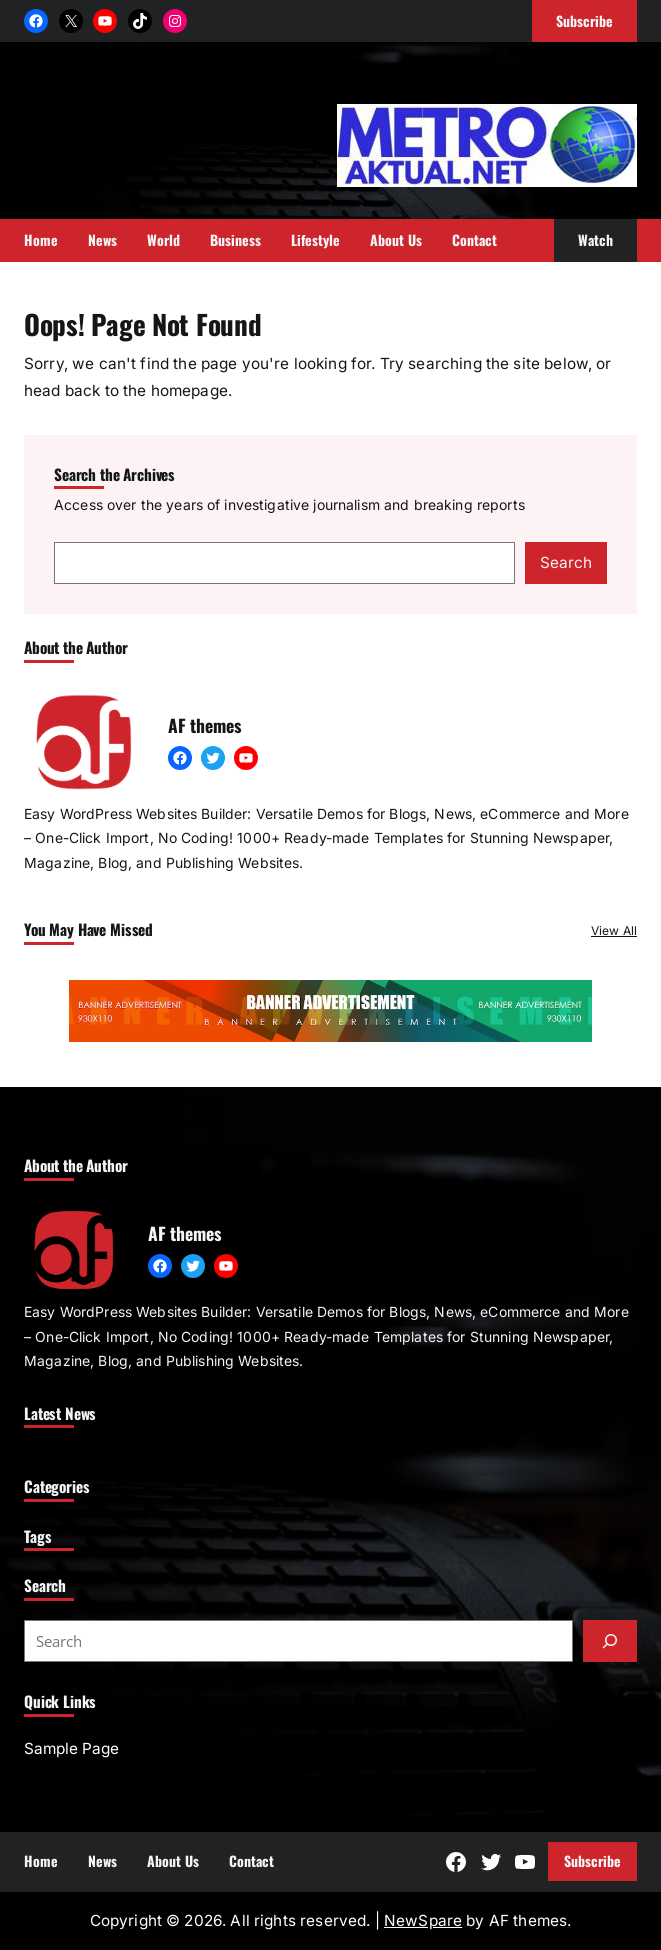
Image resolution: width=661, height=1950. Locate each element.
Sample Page (71, 1748)
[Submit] (610, 1641)
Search (566, 562)
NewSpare (423, 1920)
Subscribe (592, 1860)
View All (614, 930)
